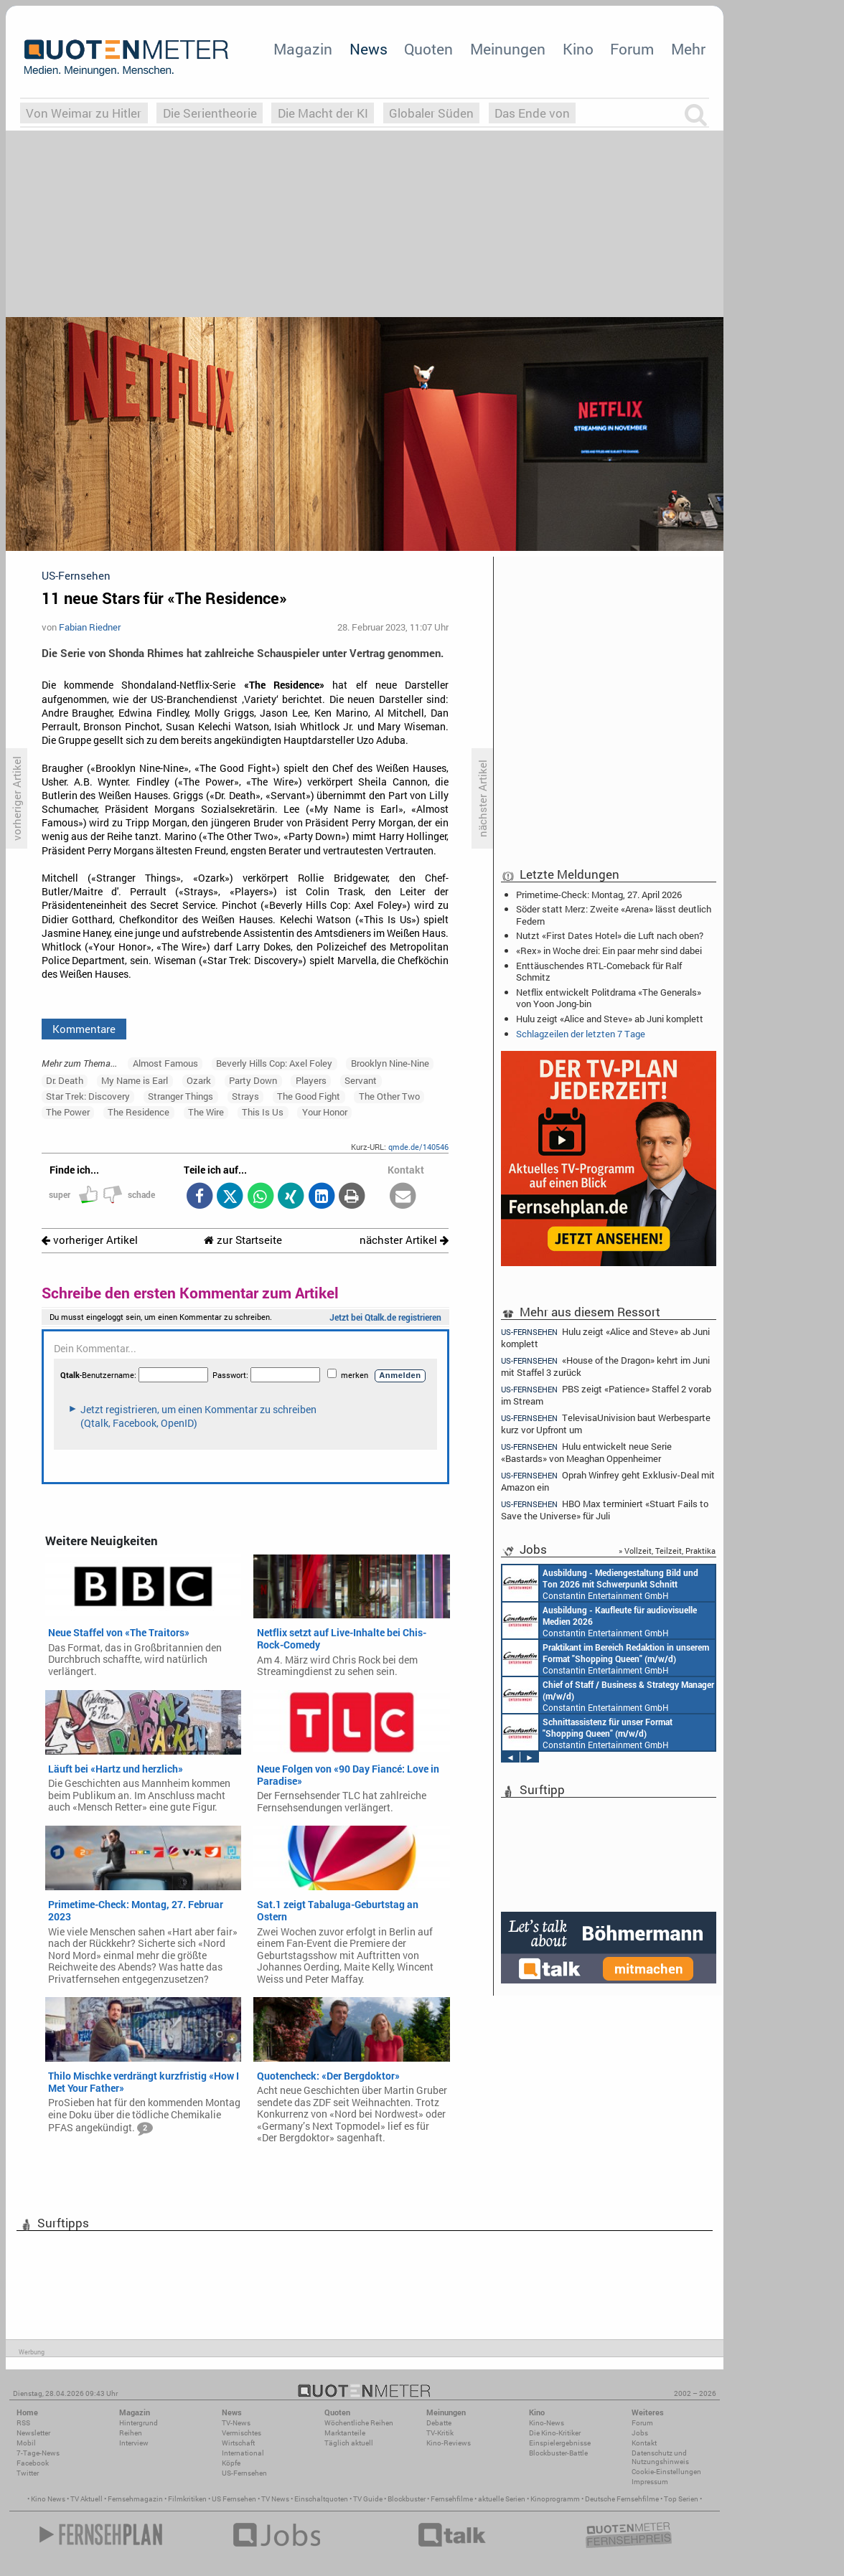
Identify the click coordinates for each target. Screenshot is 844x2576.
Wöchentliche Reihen (358, 2423)
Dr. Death (64, 1080)
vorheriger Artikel (90, 1240)
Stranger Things (180, 1096)
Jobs (640, 2433)
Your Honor (324, 1112)
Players (311, 1080)
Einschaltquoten (321, 2499)
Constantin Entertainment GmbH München (600, 1583)
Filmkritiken (187, 2499)
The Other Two (389, 1096)
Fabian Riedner (90, 627)
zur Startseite (243, 1240)
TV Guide (368, 2499)
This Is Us (262, 1112)
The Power (68, 1112)
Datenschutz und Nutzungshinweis (660, 2457)
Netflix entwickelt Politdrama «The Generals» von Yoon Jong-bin (608, 998)
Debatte (438, 2423)
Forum (632, 49)
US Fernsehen (234, 2499)
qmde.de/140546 (418, 1146)
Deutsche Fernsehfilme (622, 2499)
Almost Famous (165, 1063)
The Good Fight (308, 1096)
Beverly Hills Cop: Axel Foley (274, 1063)
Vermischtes (241, 2433)
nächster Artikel (404, 1240)
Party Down (253, 1080)
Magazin (302, 49)
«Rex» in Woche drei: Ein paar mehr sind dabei (609, 950)
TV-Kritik (440, 2433)
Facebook (33, 2463)
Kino (578, 49)
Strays (245, 1096)
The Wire (206, 1112)
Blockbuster (407, 2499)
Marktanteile (344, 2433)
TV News (275, 2499)
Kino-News (546, 2423)
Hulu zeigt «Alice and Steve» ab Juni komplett (609, 1018)
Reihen (130, 2433)
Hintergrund (138, 2423)
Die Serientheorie (210, 113)
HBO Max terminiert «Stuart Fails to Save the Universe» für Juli (604, 1509)
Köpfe (231, 2463)
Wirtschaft (238, 2443)
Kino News (48, 2499)
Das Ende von (532, 113)
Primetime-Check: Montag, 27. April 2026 (599, 894)
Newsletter (33, 2433)
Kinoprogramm (555, 2499)
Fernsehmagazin (135, 2499)
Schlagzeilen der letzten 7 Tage (580, 1033)
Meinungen (507, 49)
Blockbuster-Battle (558, 2453)
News (369, 49)
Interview (134, 2443)
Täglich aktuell (348, 2443)
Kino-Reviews (448, 2443)
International (243, 2453)
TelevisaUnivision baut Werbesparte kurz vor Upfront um (606, 1423)
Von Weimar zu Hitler (83, 113)
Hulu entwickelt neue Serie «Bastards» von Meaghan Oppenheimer (586, 1452)
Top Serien (681, 2499)
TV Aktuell (86, 2499)
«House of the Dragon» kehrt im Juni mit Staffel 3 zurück (605, 1366)
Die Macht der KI (323, 113)
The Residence (138, 1112)
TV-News (236, 2423)
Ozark (199, 1080)
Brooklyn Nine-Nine (390, 1063)
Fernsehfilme (452, 2499)
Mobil (26, 2443)
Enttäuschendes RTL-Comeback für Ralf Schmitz (599, 971)
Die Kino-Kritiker (555, 2433)
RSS (23, 2423)
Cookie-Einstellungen (666, 2471)
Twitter (28, 2473)
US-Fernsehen (244, 2473)
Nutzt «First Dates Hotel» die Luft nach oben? (609, 935)
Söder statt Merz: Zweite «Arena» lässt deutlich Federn (613, 914)
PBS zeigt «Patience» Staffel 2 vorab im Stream (606, 1395)
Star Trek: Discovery (88, 1096)
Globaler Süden (431, 113)
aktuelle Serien (501, 2499)
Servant (360, 1080)
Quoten (428, 49)
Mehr (688, 49)
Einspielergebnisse (560, 2443)
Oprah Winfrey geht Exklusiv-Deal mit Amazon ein (608, 1481)
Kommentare (84, 1029)
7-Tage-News (38, 2453)
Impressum (650, 2481)
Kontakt (644, 2443)
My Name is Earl (134, 1080)
